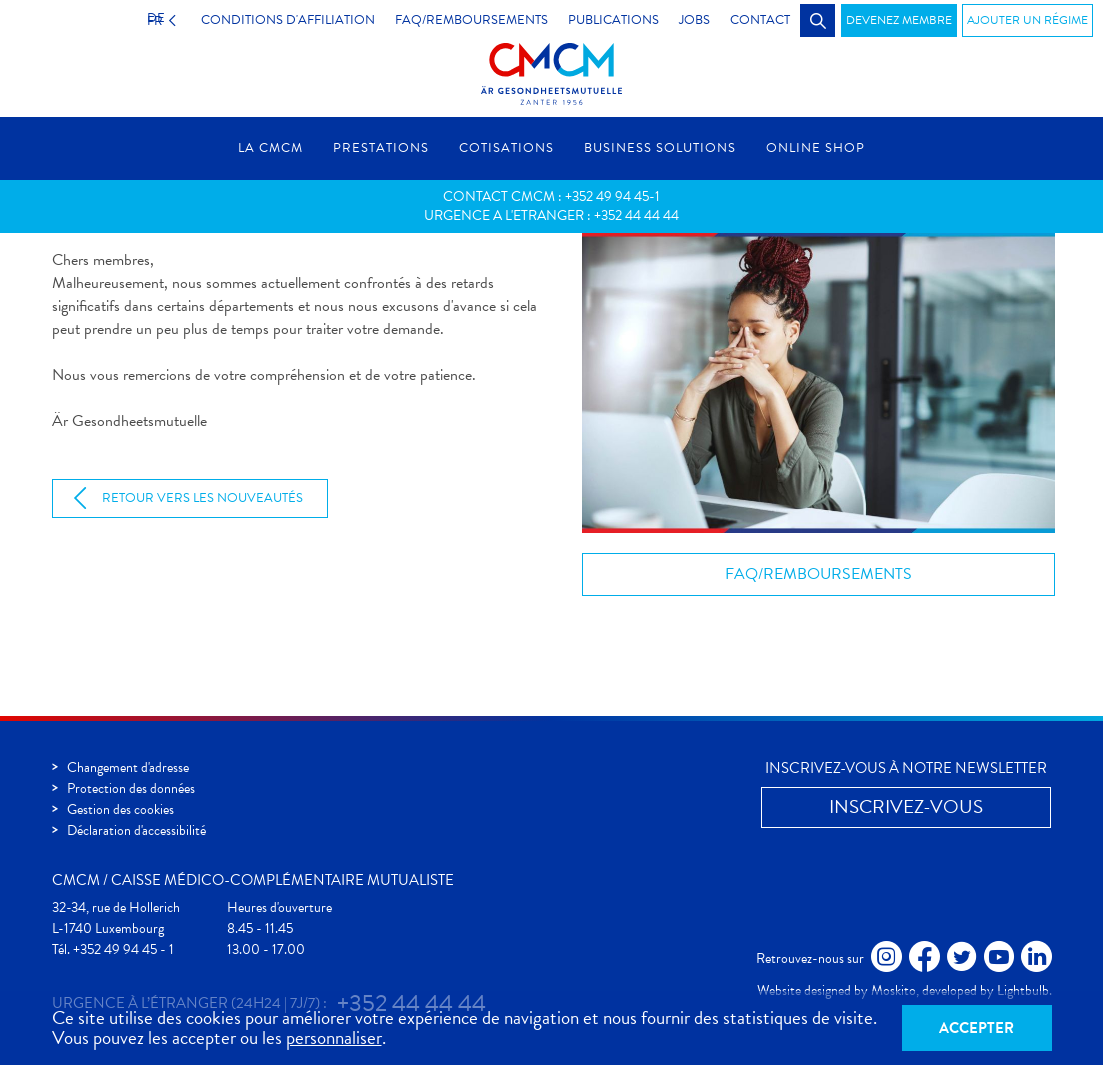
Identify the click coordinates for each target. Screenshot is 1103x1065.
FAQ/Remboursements (818, 574)
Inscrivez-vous (906, 806)
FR (150, 20)
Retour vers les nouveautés (202, 498)
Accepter (976, 1028)
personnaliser (334, 1037)
